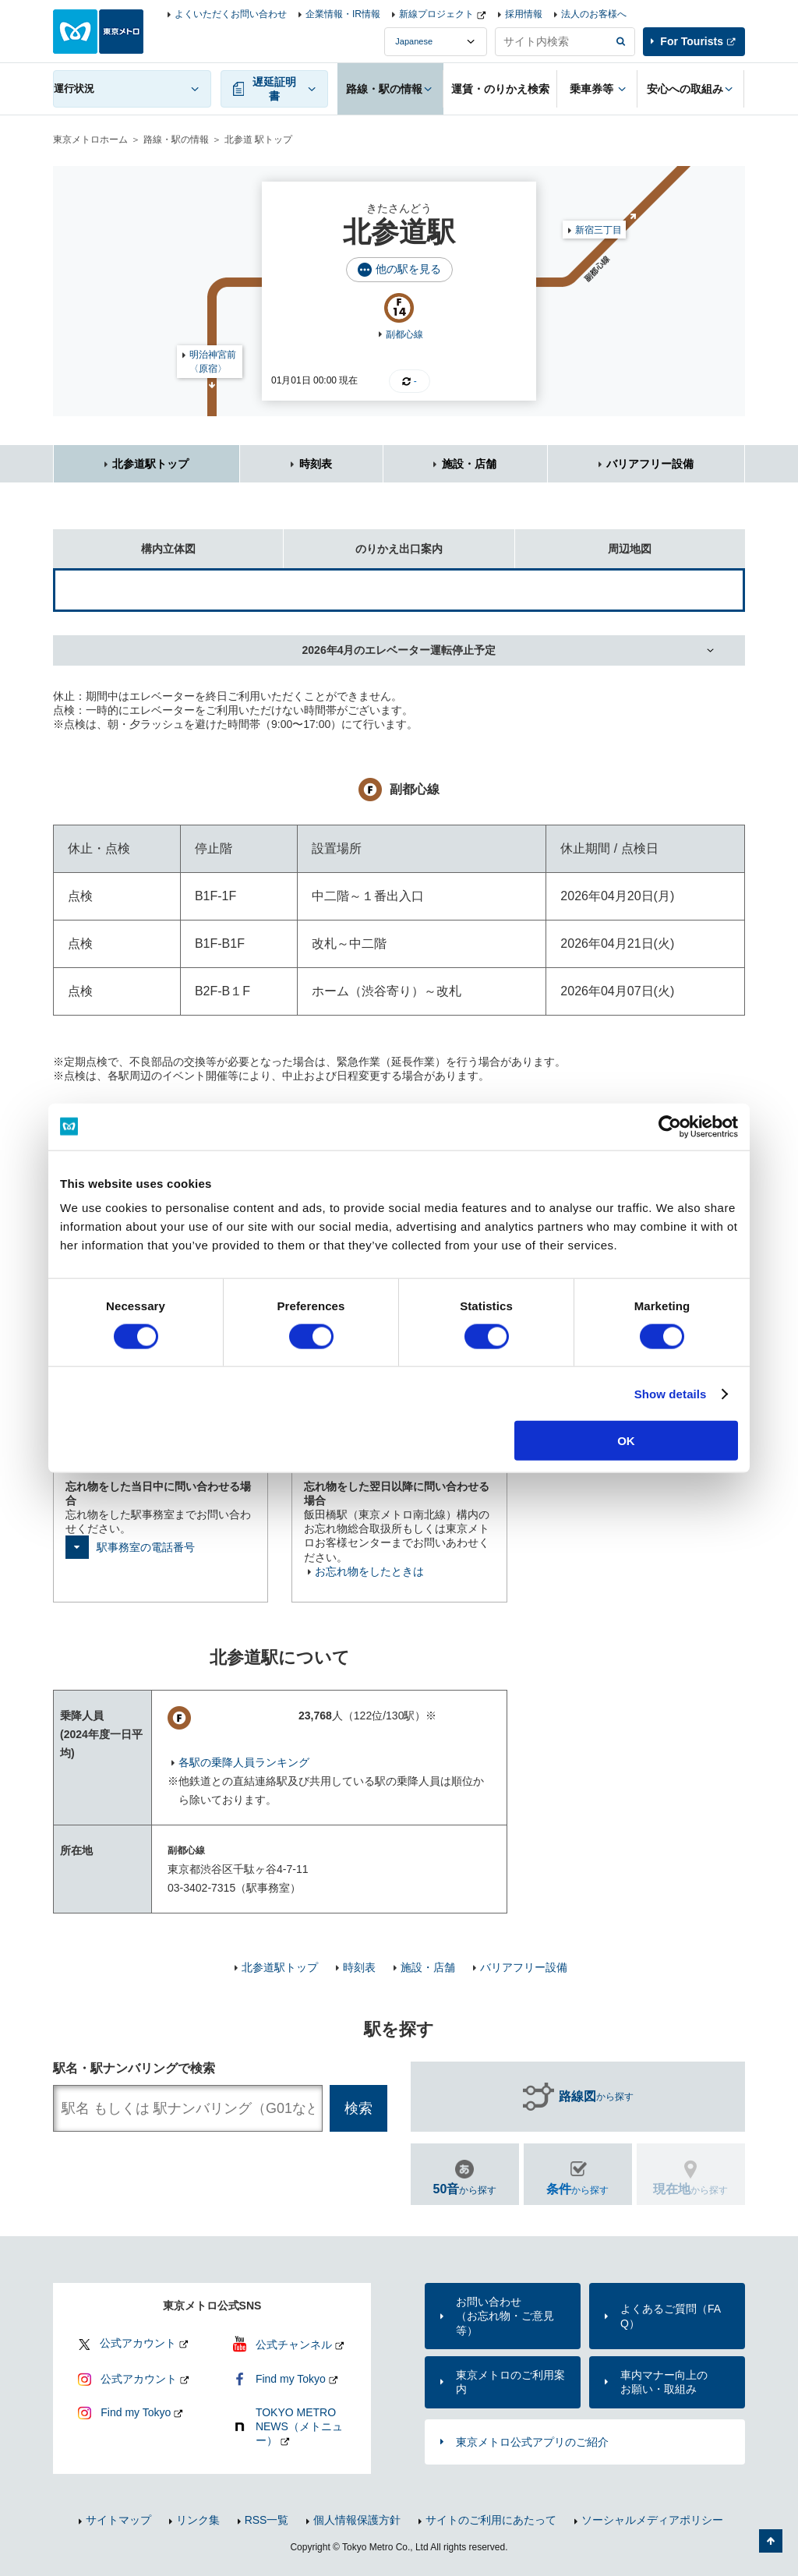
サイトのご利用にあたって (490, 2520)
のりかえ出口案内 (363, 542)
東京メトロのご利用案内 (510, 2382)
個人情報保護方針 (357, 2520)
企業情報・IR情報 (342, 14)
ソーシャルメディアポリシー (652, 2520)
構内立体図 (124, 542)
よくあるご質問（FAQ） (670, 2315)
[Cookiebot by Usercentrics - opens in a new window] (670, 1126)
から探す (596, 2097)
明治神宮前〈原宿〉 (212, 361)
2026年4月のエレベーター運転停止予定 (399, 650)
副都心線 (404, 334)
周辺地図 (583, 542)
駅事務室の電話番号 (146, 1547)
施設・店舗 (469, 464)
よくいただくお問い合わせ (231, 14)
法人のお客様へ (594, 14)
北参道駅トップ (150, 464)
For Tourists (691, 41)
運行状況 (74, 88)
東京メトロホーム (90, 139)
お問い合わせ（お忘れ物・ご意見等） (505, 2315)
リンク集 (198, 2520)
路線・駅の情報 (176, 139)
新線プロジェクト (436, 14)
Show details (670, 1393)
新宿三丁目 (598, 229)
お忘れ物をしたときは (369, 1571)
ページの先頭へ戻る (770, 2541)
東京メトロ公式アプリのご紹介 (532, 2442)
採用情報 (523, 14)
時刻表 (315, 464)
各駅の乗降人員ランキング (243, 1762)
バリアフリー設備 (650, 464)
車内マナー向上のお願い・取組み (664, 2382)
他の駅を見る (408, 269)
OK (626, 1440)
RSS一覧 (267, 2520)
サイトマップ (118, 2520)
